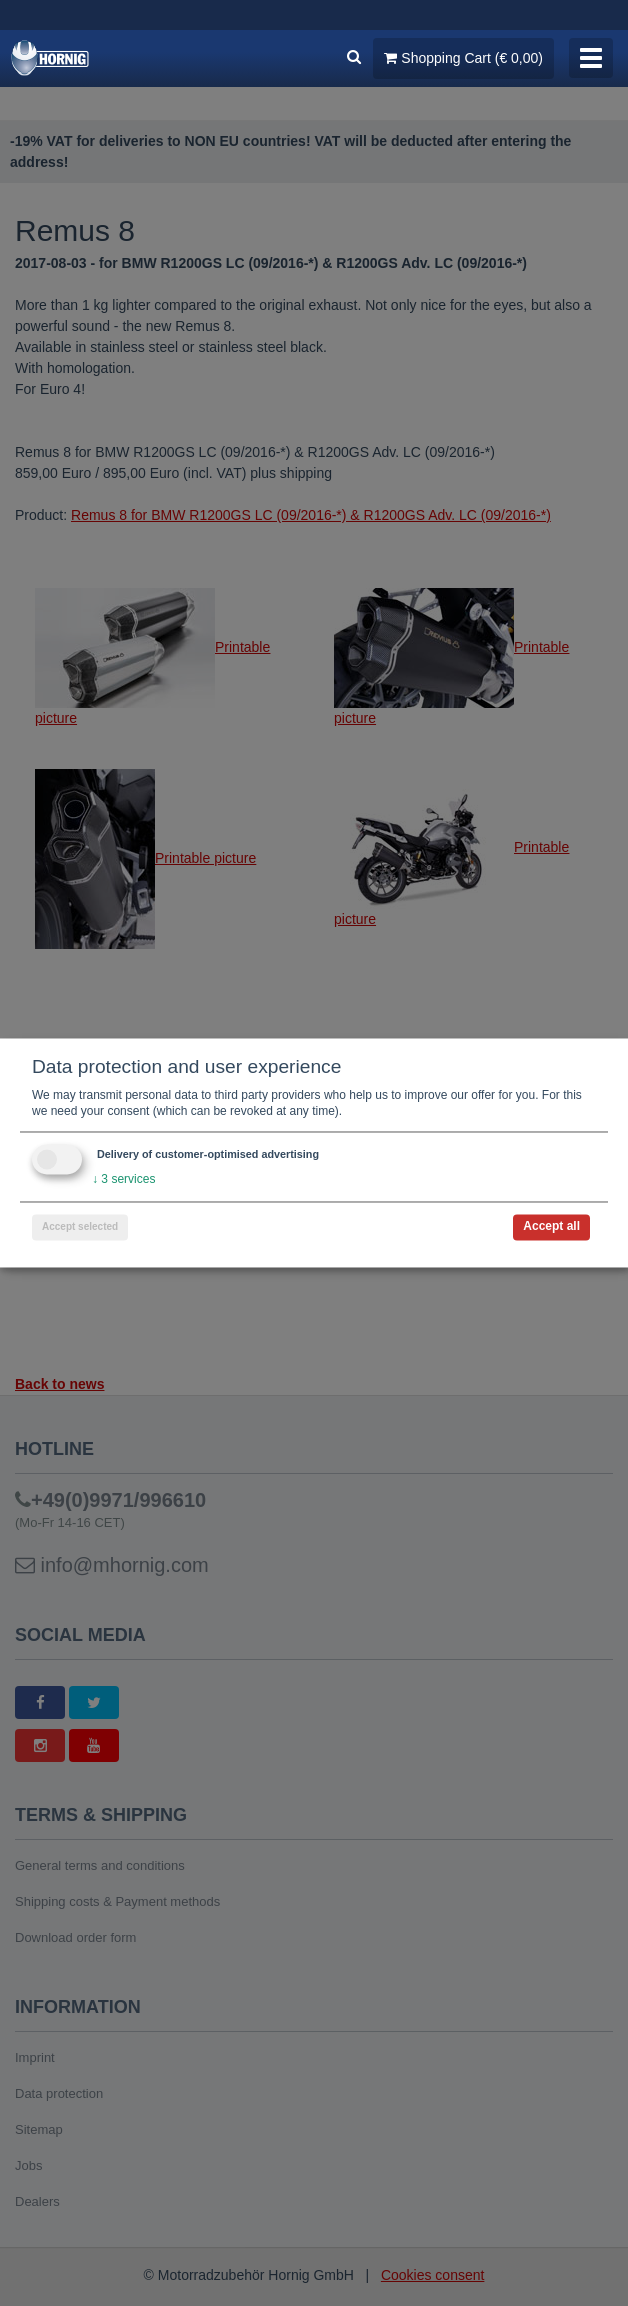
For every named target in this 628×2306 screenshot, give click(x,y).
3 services (123, 1180)
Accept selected (80, 1227)
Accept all (551, 1227)
